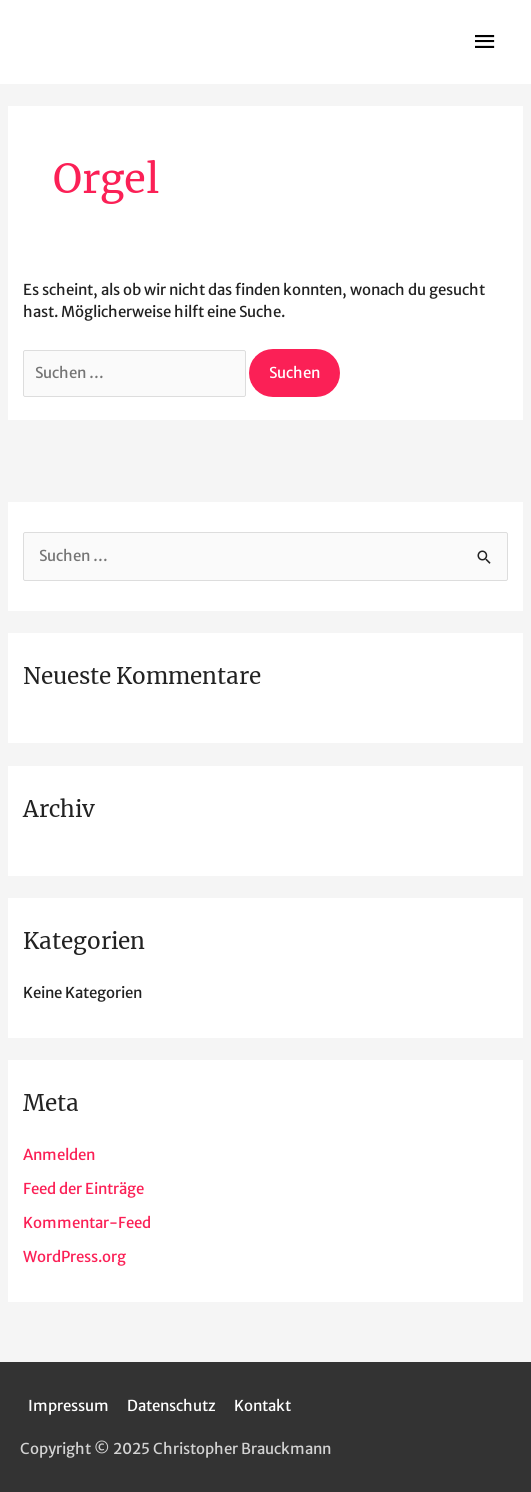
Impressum (68, 1405)
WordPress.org (74, 1256)
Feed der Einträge (83, 1188)
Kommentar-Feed (87, 1222)
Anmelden (59, 1154)
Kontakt (262, 1405)
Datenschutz (171, 1405)
